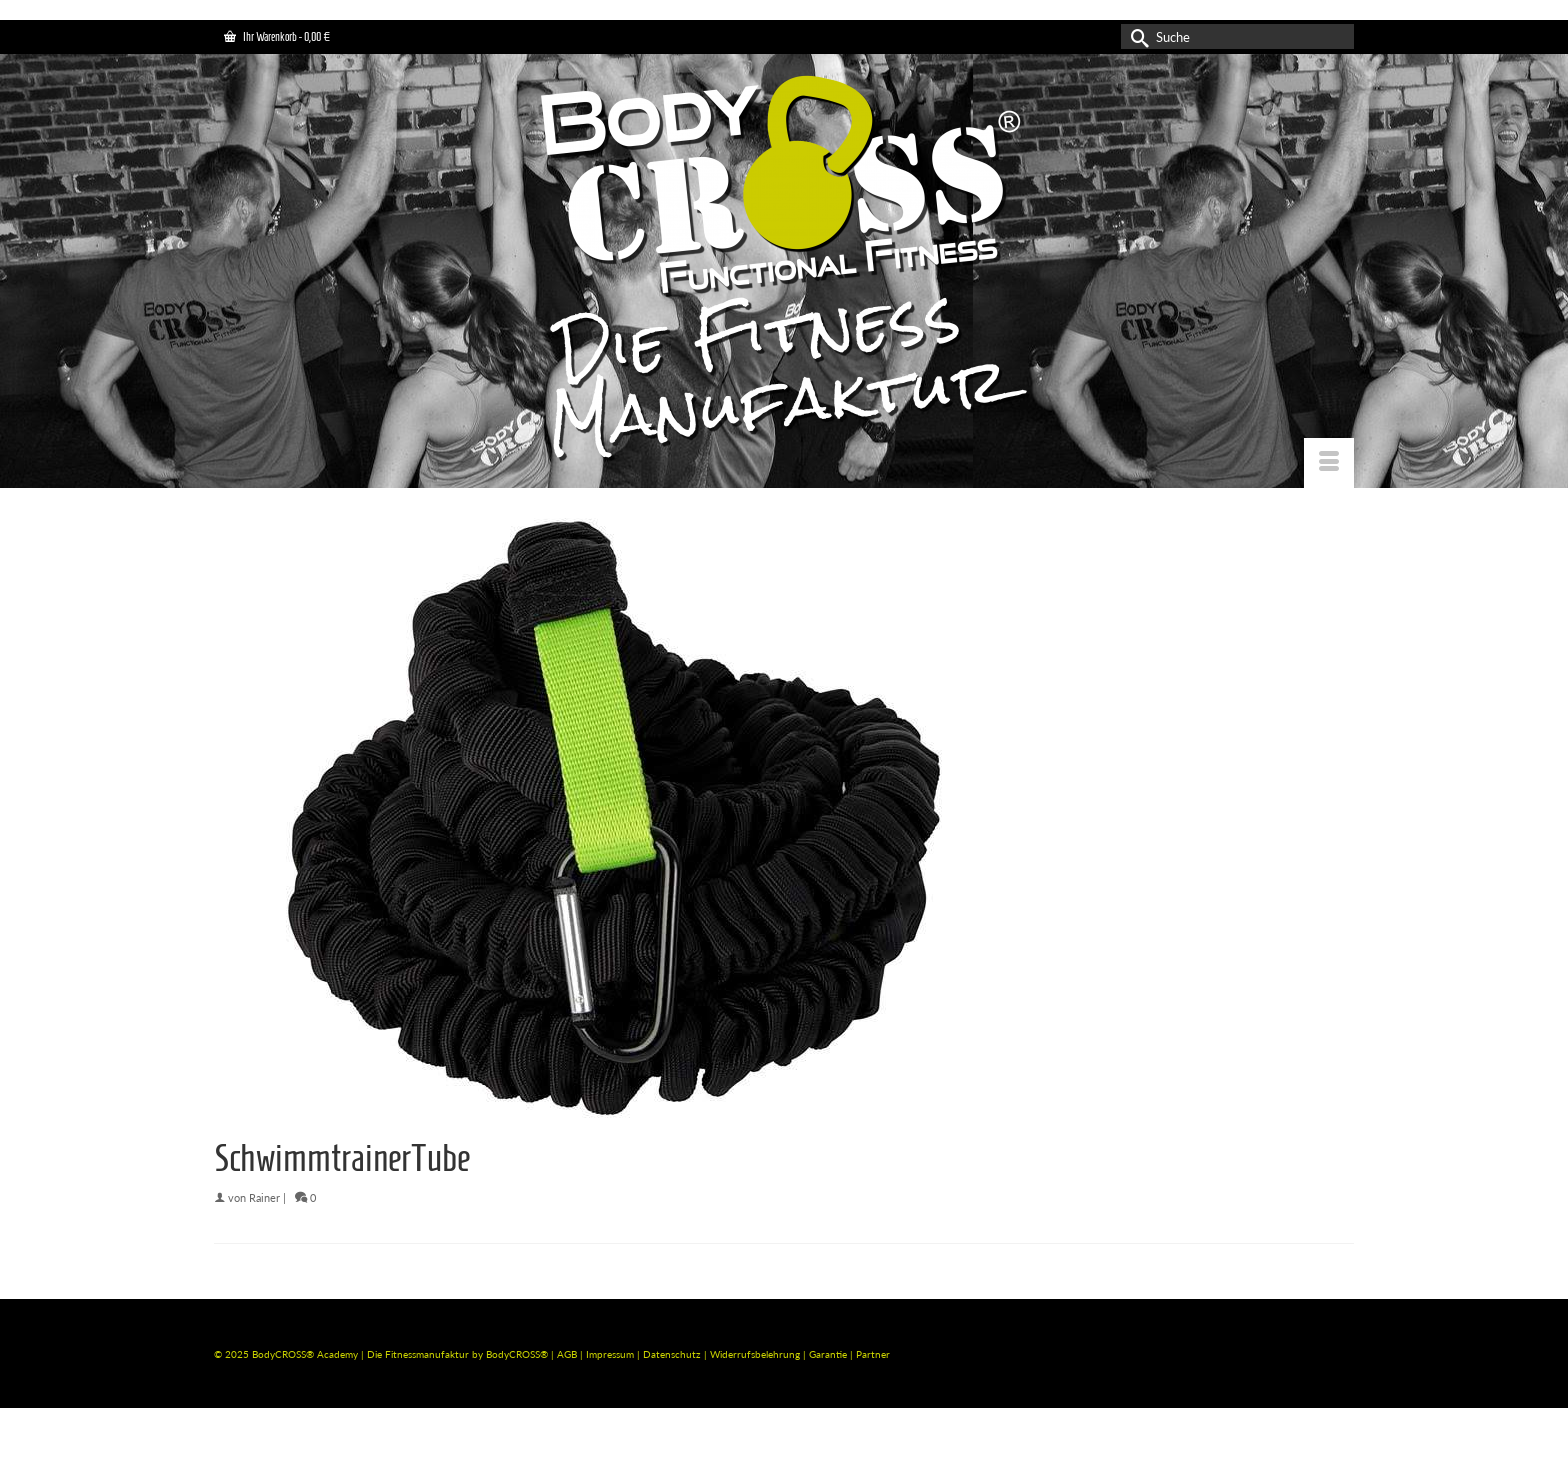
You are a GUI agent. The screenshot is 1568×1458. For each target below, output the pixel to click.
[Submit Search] (1136, 36)
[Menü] (1329, 463)
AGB (567, 1354)
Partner (873, 1354)
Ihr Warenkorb (277, 36)
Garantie (829, 1354)
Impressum (610, 1354)
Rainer (264, 1197)
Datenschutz (673, 1354)
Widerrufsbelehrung (756, 1354)
